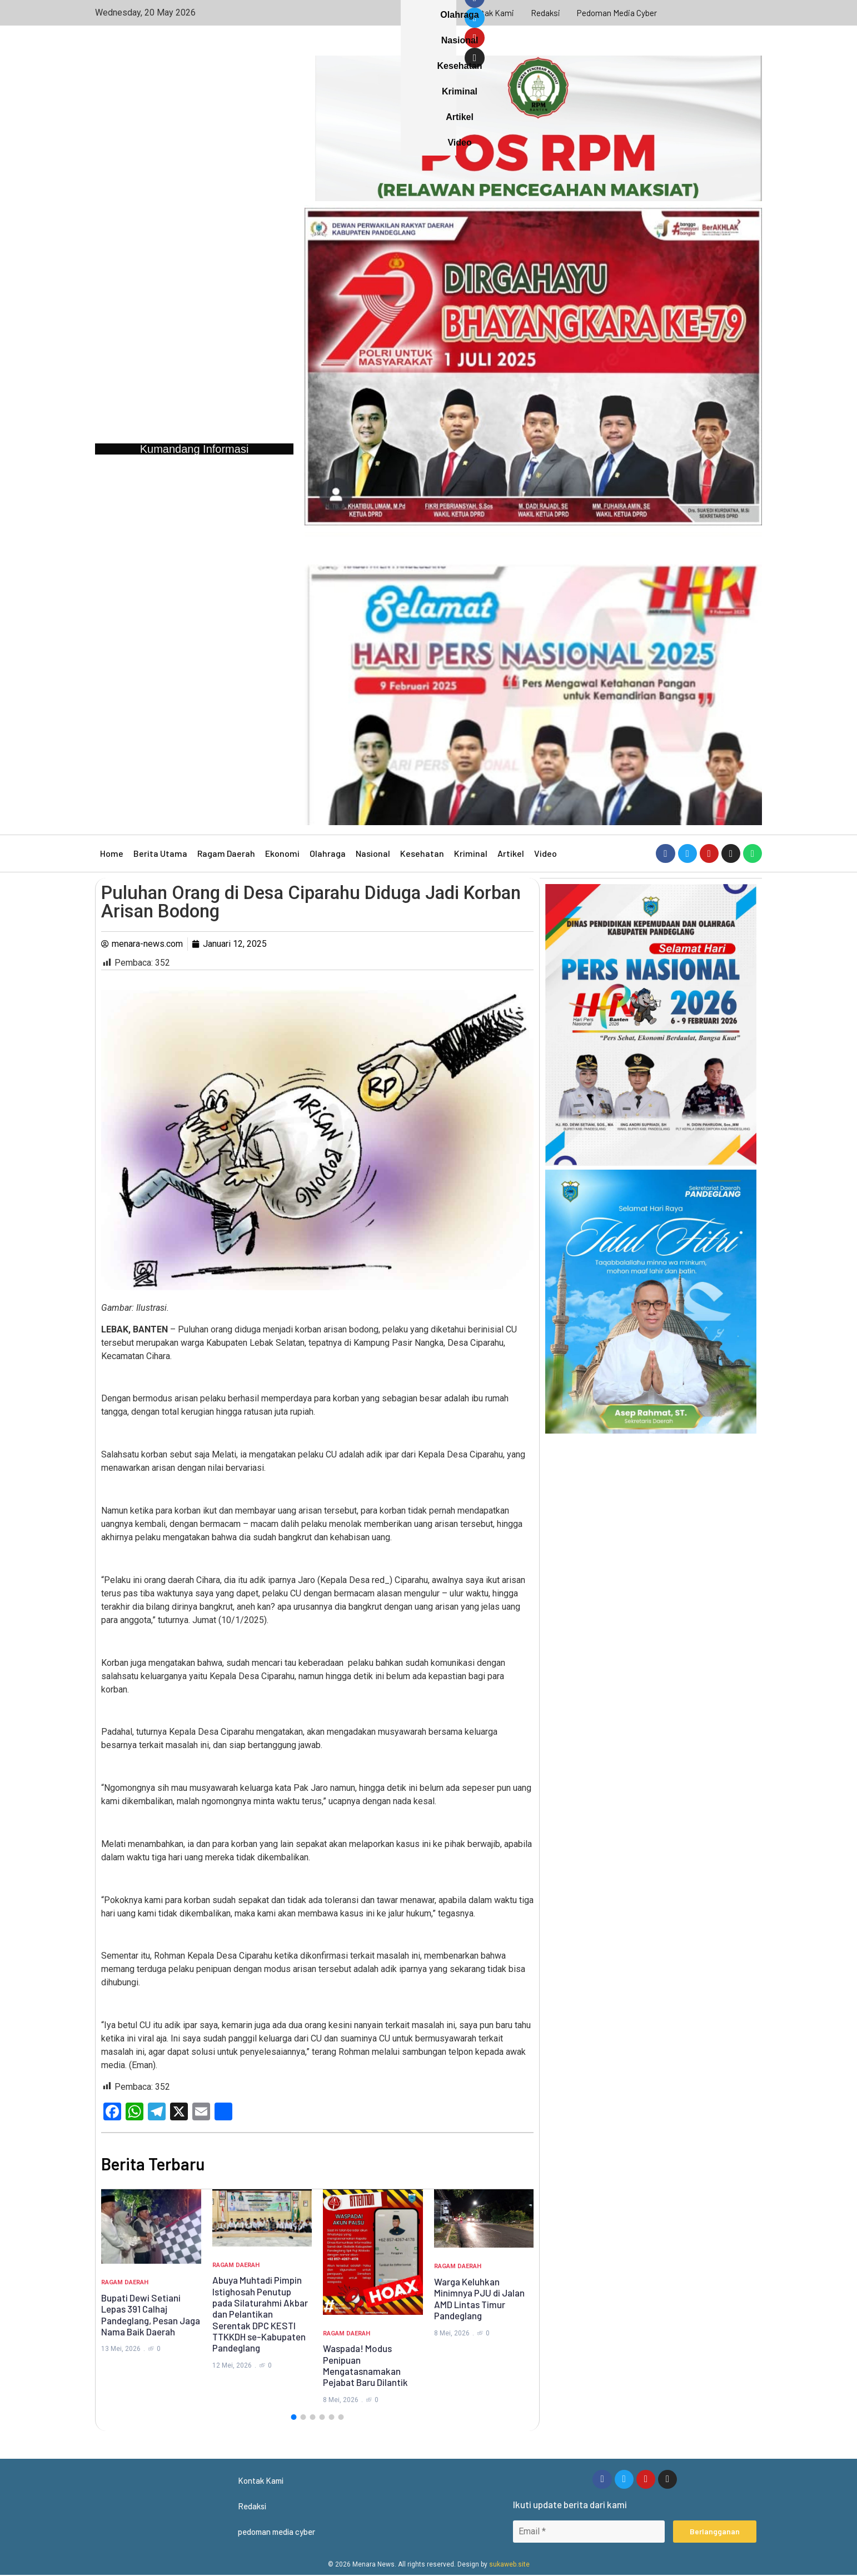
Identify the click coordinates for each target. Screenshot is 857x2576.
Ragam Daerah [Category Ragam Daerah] (124, 2282)
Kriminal (470, 853)
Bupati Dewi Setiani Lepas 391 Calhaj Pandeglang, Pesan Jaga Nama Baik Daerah (150, 2314)
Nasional (373, 853)
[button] (293, 2417)
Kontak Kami (490, 12)
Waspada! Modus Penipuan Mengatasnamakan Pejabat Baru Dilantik (365, 2365)
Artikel (510, 853)
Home (111, 853)
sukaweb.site (509, 2565)
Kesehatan (422, 853)
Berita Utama (160, 853)
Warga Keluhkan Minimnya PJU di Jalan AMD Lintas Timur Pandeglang (479, 2298)
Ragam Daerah (226, 853)
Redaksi (546, 12)
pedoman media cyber (618, 12)
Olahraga (328, 853)
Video (545, 853)
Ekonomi (282, 853)
